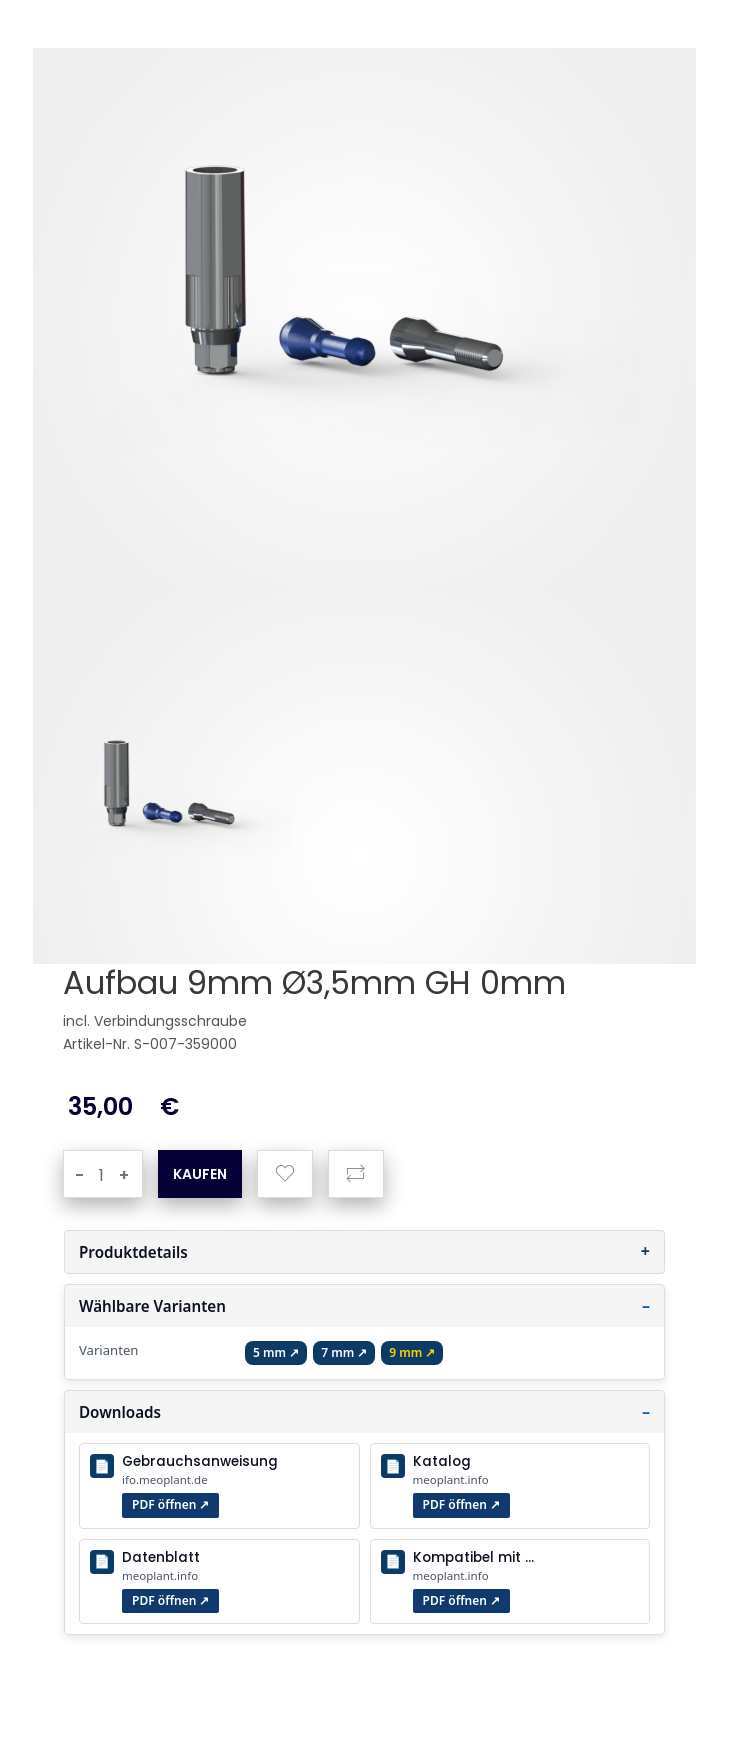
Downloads (120, 1412)
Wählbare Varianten (152, 1306)
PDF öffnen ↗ (170, 1504)
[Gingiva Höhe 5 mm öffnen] (276, 1353)
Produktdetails (133, 1252)
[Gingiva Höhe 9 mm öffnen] (412, 1353)
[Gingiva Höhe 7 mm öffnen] (344, 1353)
